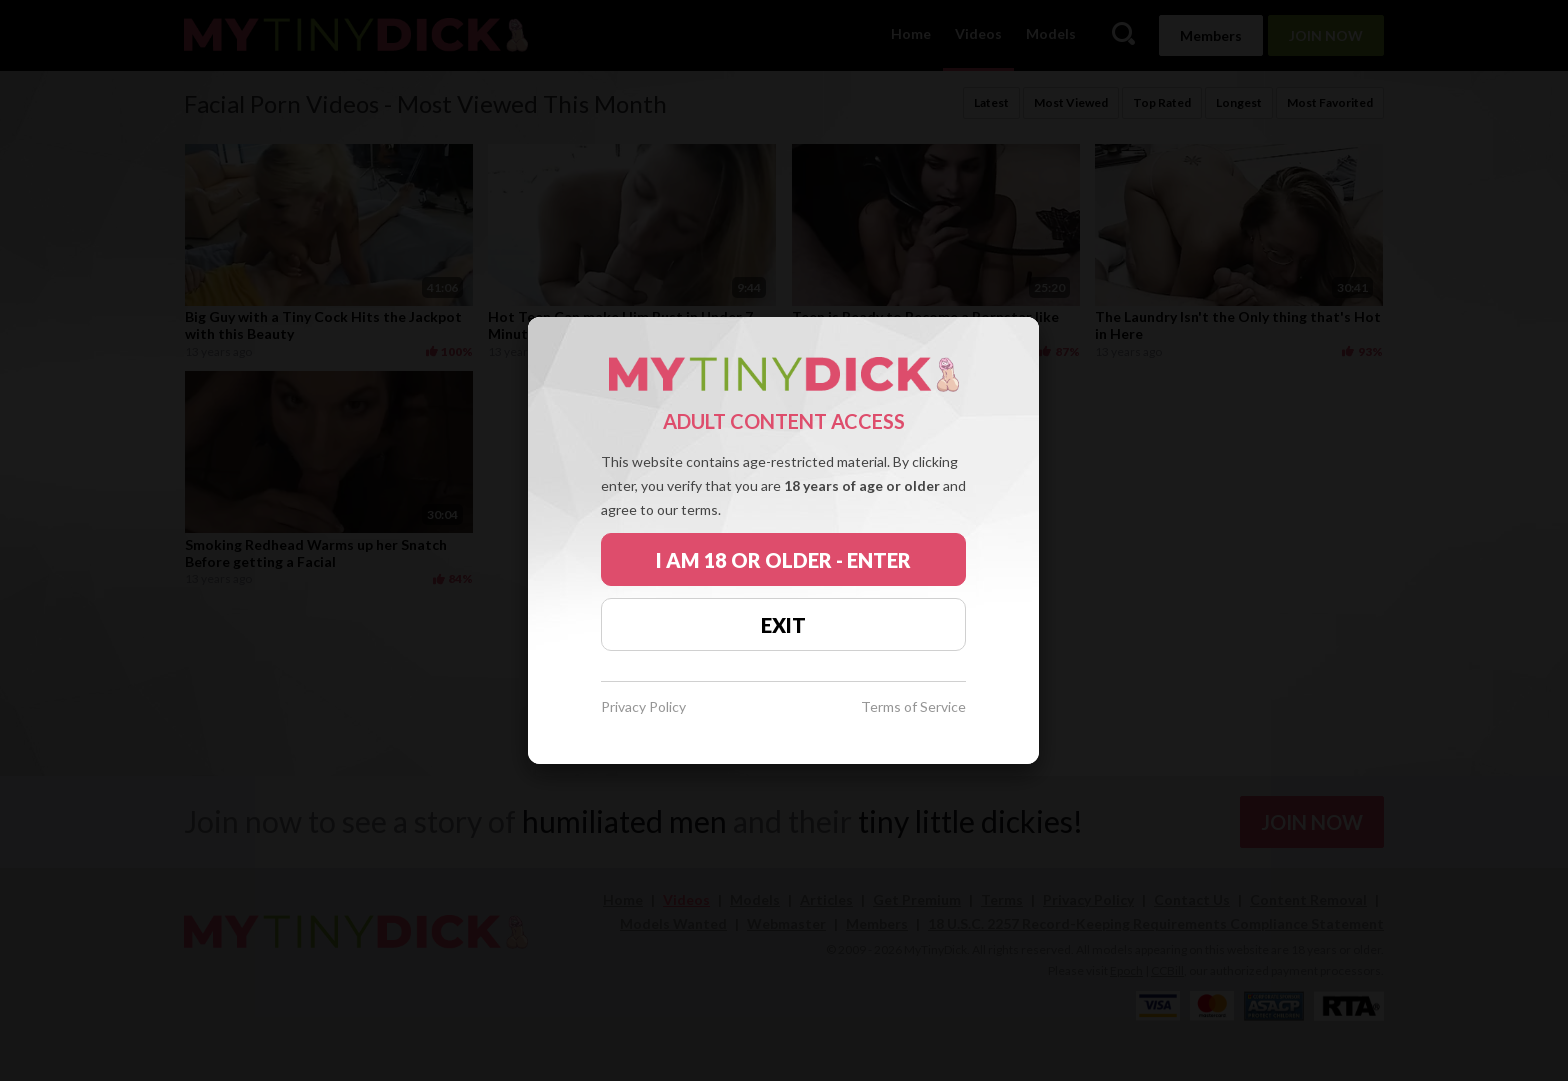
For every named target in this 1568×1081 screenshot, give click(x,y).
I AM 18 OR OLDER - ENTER (783, 560)
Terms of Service (913, 707)
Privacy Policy (643, 707)
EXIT (783, 625)
